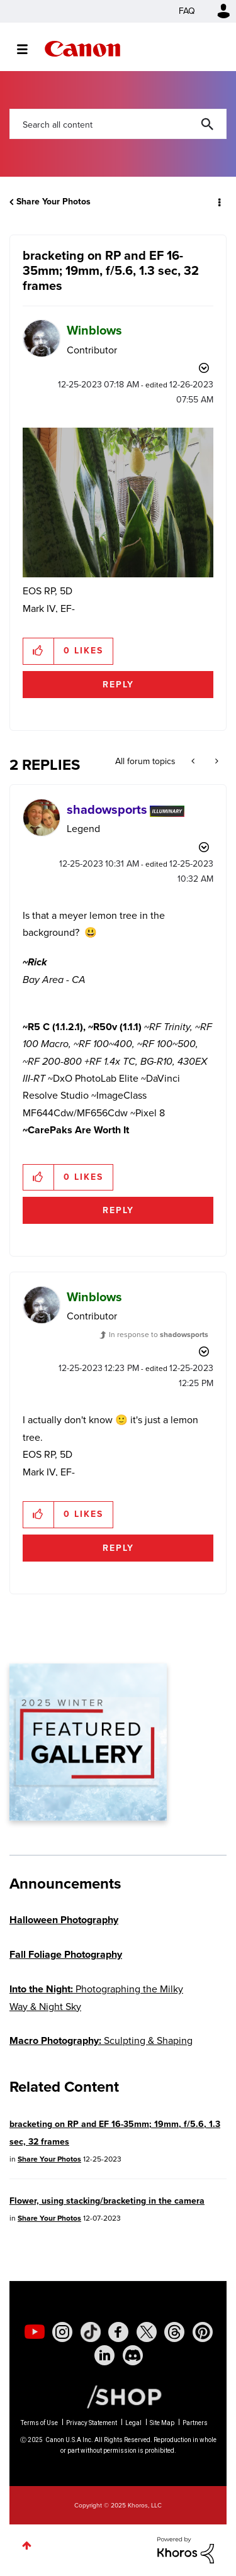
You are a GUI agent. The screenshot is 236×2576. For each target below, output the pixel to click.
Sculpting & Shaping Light (101, 2049)
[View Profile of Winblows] (94, 330)
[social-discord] (133, 2355)
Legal (133, 2422)
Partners (195, 2422)
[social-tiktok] (91, 2332)
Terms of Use (39, 2422)
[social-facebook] (118, 2332)
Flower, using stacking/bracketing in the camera (107, 2200)
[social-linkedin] (104, 2355)
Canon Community (82, 48)
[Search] (118, 124)
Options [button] (218, 201)
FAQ (187, 11)
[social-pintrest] (203, 2332)
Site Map (162, 2422)
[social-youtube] (35, 2332)
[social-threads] (174, 2332)
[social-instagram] (62, 2332)
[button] (118, 502)
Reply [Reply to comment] (118, 1210)
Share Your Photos (53, 201)
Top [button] (26, 2545)
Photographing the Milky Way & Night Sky (96, 1997)
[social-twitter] (147, 2332)
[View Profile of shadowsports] (107, 809)
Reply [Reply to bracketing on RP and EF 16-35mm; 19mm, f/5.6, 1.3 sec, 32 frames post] (118, 684)
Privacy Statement (91, 2422)
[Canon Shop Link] (118, 2395)
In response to (158, 1334)
